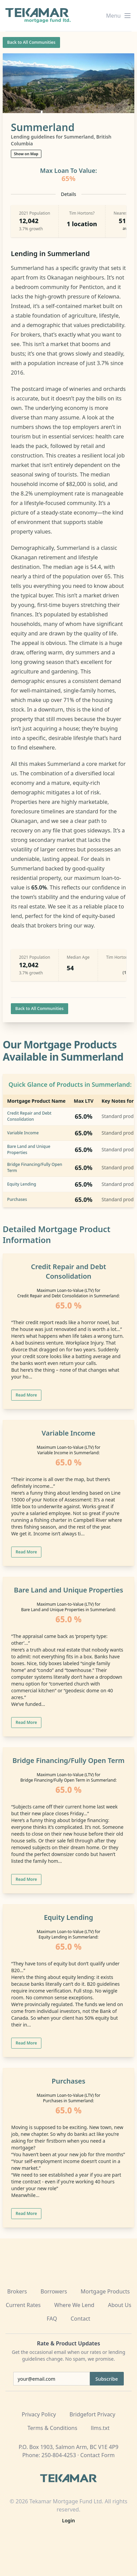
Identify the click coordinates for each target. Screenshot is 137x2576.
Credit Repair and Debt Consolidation (29, 1116)
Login (68, 2520)
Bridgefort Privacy (92, 2414)
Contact (80, 2318)
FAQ (52, 2318)
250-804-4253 (58, 2455)
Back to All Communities (31, 42)
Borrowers (54, 2291)
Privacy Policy (39, 2414)
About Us (119, 2305)
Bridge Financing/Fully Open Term (69, 1760)
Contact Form (97, 2455)
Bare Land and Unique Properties (68, 1590)
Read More (26, 1395)
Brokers (17, 2291)
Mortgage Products (105, 2291)
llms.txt (100, 2428)
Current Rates (23, 2305)
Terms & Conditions (52, 2428)
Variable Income (23, 1133)
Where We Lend (74, 2305)
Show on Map (26, 153)
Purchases (17, 1199)
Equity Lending (21, 1184)
